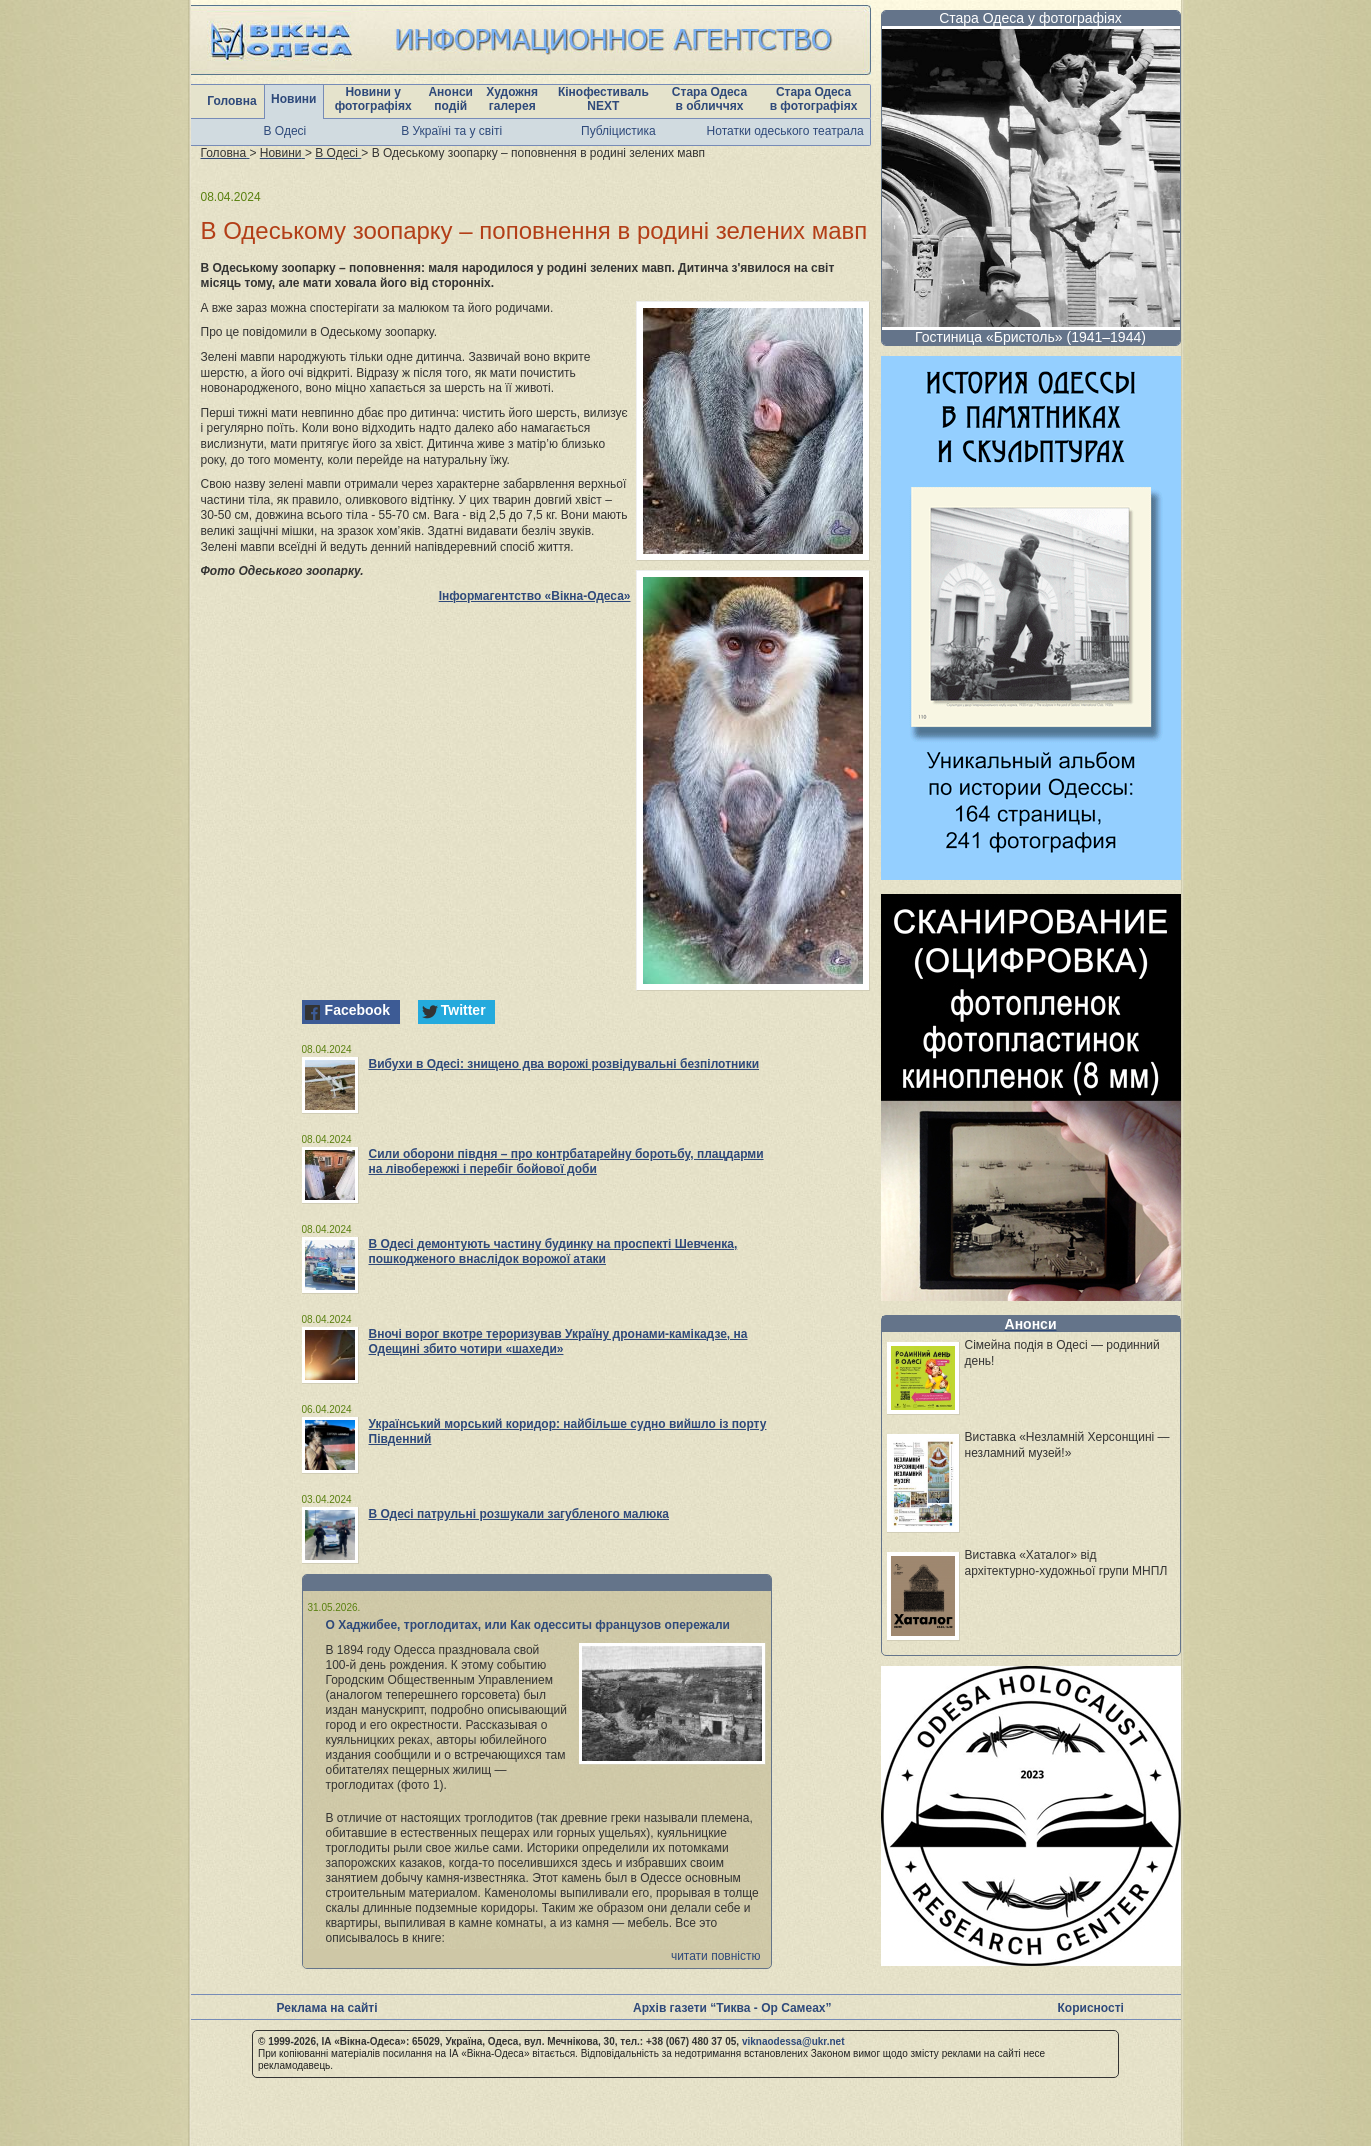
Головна (231, 101)
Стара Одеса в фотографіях (814, 99)
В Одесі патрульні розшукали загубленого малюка (519, 1514)
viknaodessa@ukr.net (793, 2041)
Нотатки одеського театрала (785, 131)
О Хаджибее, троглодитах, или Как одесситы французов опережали (528, 1625)
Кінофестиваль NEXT (603, 99)
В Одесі (285, 131)
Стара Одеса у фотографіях (1030, 18)
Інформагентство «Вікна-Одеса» (535, 596)
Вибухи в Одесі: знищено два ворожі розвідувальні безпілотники (564, 1064)
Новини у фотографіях (373, 99)
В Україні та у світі (451, 131)
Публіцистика (618, 131)
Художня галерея (512, 99)
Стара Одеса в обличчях (709, 99)
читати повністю (716, 1956)
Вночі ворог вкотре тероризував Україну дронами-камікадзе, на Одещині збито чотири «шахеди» (558, 1341)
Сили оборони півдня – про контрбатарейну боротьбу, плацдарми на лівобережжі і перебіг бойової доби (566, 1161)
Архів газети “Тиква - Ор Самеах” (732, 2008)
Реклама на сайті (327, 2008)
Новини (293, 99)
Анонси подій (450, 99)
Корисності (1091, 2008)
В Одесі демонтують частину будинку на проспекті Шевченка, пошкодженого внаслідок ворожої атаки (553, 1251)
